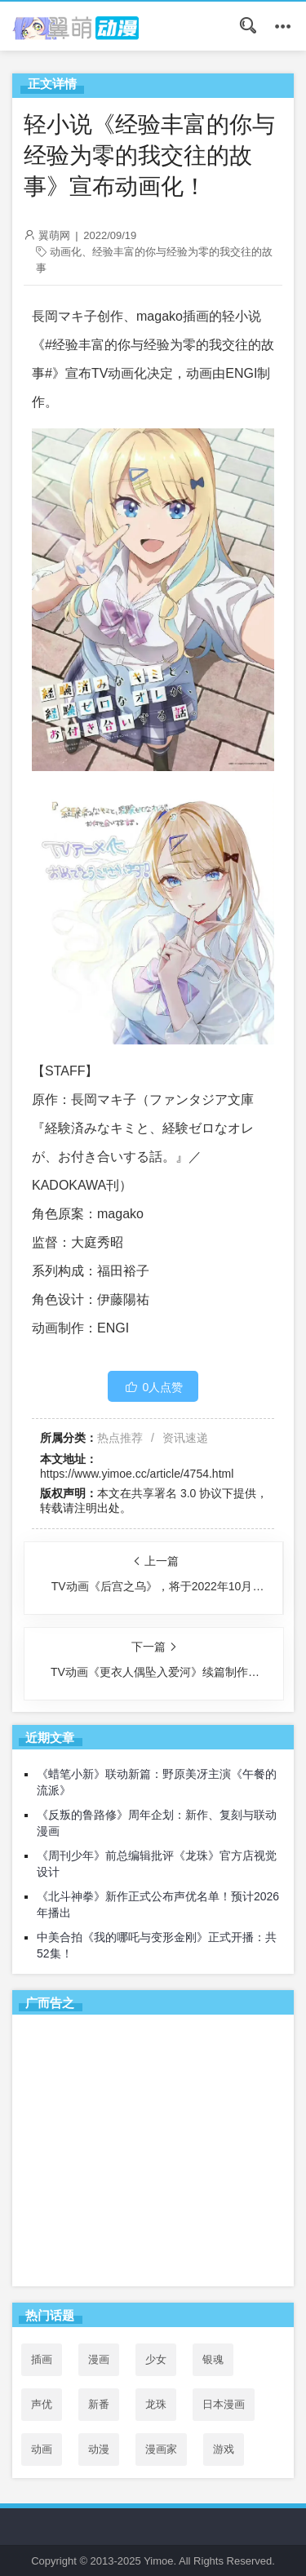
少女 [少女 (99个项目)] (155, 2359)
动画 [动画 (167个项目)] (41, 2449)
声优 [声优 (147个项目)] (41, 2404)
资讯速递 (185, 1437)
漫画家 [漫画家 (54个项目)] (161, 2449)
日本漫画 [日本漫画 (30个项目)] (223, 2404)
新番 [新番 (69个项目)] (98, 2404)
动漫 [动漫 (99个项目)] (98, 2449)
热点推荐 (120, 1437)
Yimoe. (160, 2561)
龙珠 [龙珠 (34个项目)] (155, 2404)
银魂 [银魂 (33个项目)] (213, 2359)
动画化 (66, 252)
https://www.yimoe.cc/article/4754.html (136, 1473)
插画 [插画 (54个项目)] (41, 2359)
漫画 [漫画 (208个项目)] (98, 2359)
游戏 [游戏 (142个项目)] (223, 2449)
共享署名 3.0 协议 (176, 1493)
